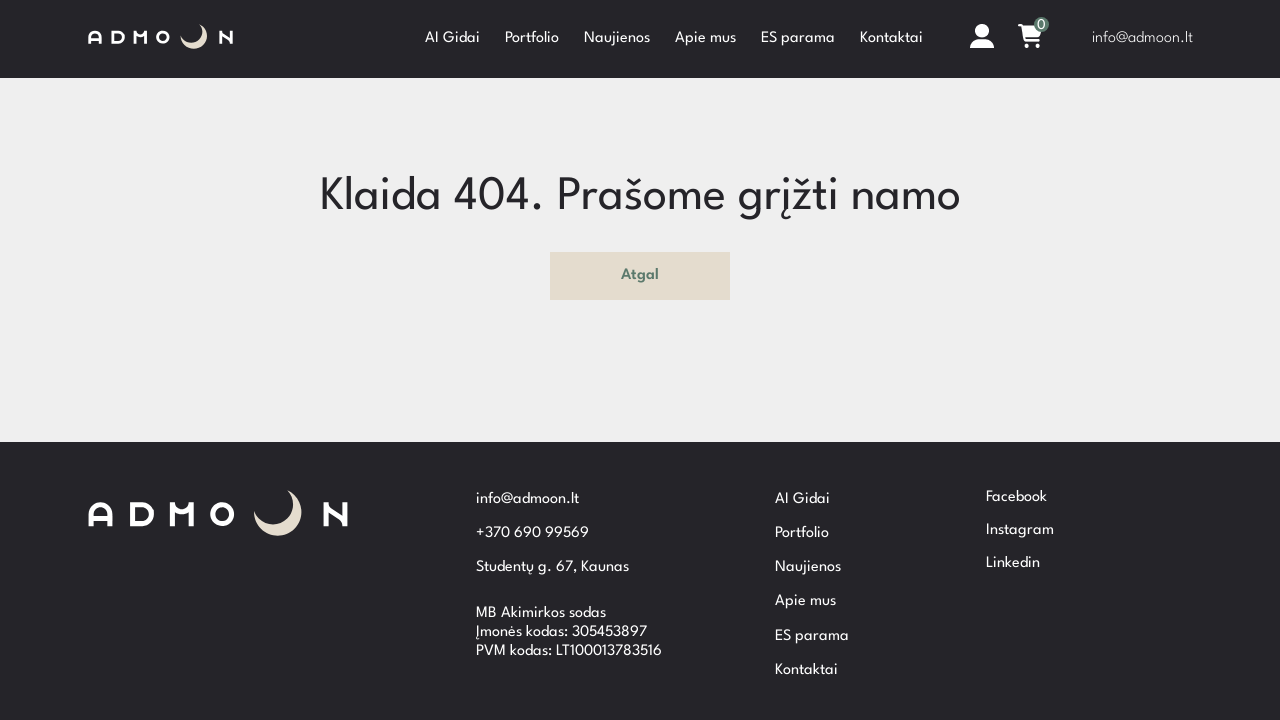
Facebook (1016, 481)
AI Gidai (452, 36)
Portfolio (532, 36)
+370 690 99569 (532, 529)
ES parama (798, 36)
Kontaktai (891, 36)
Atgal (640, 272)
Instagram (1020, 514)
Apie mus (705, 36)
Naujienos (617, 36)
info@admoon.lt (1142, 36)
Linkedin (1013, 547)
